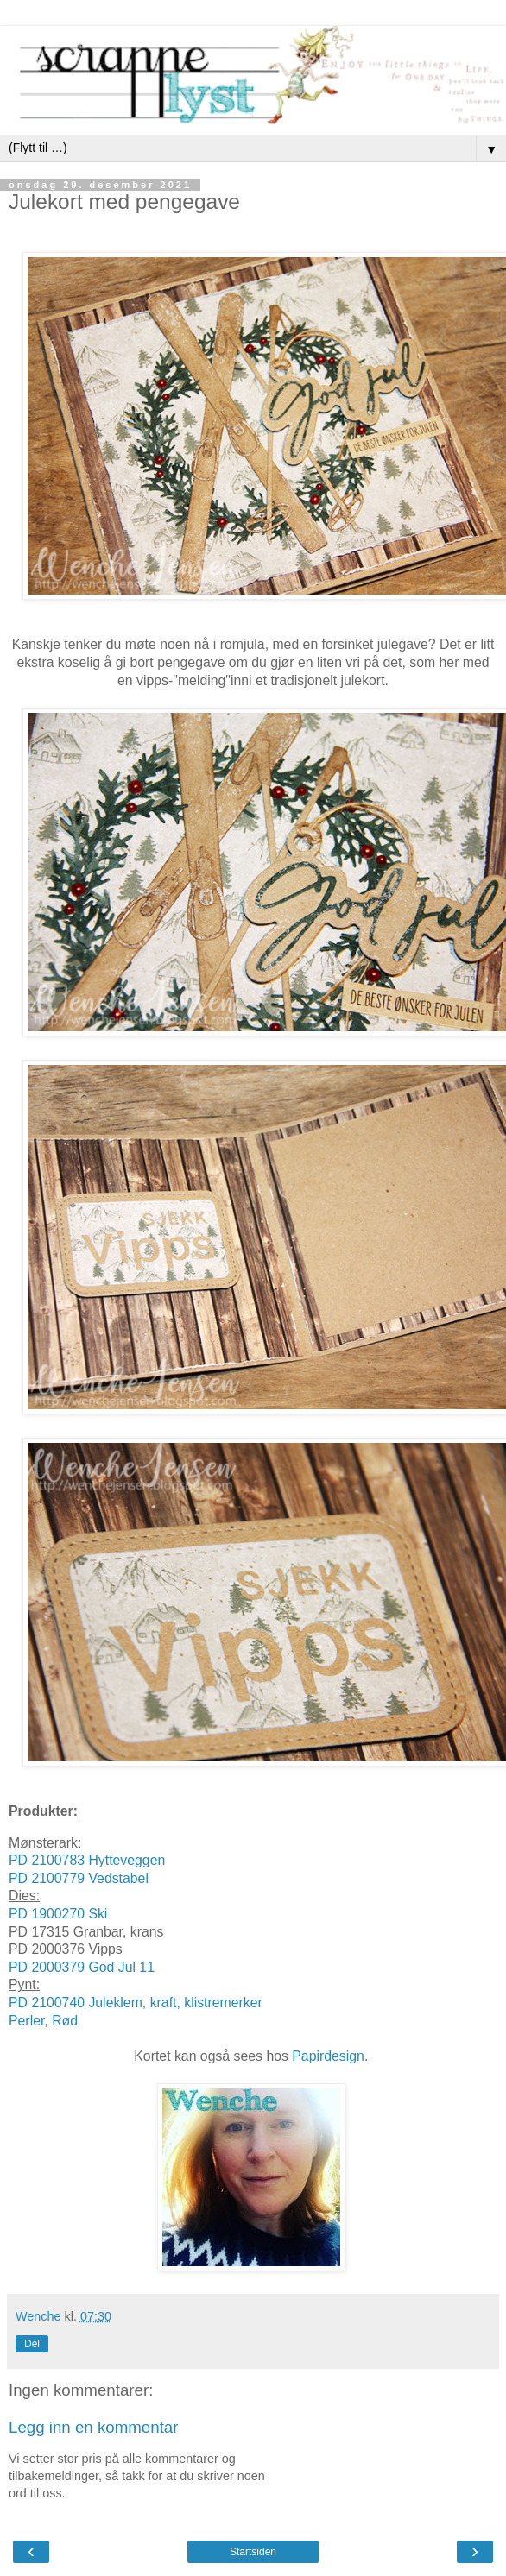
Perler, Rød (43, 2020)
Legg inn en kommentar (94, 2427)
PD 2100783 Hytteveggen (87, 1860)
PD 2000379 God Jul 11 (82, 1967)
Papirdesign (328, 2056)
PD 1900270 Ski (58, 1913)
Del (32, 2344)
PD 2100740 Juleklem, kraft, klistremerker (135, 2002)
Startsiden (253, 2552)
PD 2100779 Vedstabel (79, 1878)
